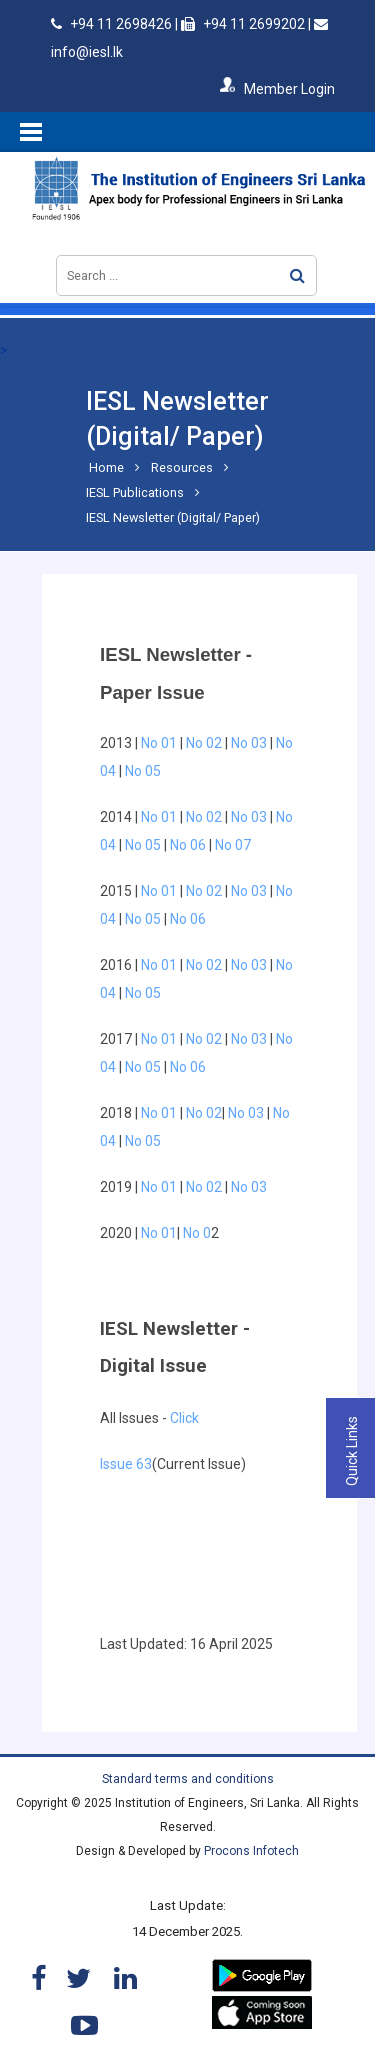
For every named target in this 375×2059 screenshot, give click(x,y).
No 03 (249, 743)
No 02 (204, 743)
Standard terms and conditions (188, 1779)
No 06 (188, 845)
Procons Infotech (251, 1851)
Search (297, 275)
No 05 (143, 771)
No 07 (234, 845)
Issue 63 (126, 1464)
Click (184, 1418)
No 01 (157, 743)
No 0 (197, 1233)
